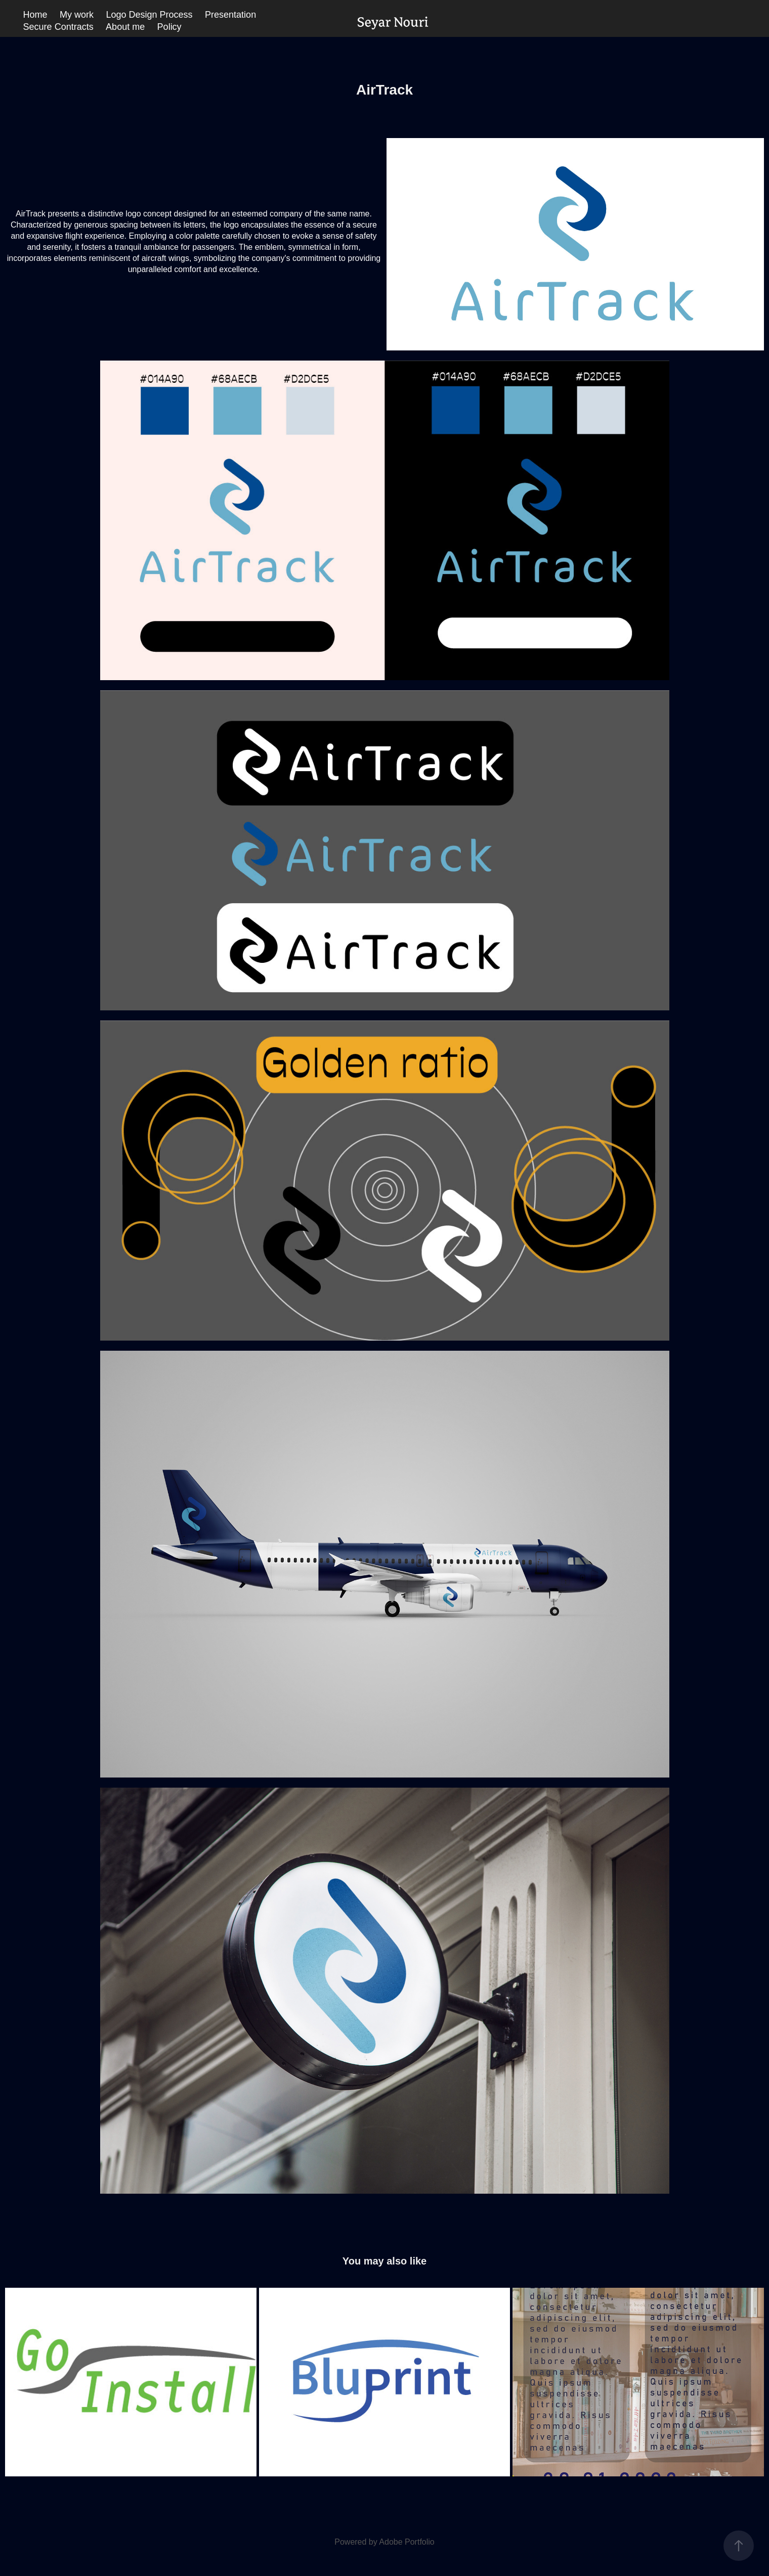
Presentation (230, 15)
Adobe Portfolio (406, 2542)
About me (125, 27)
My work (77, 15)
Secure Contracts (58, 27)
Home (35, 15)
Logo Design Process (149, 15)
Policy (169, 27)
